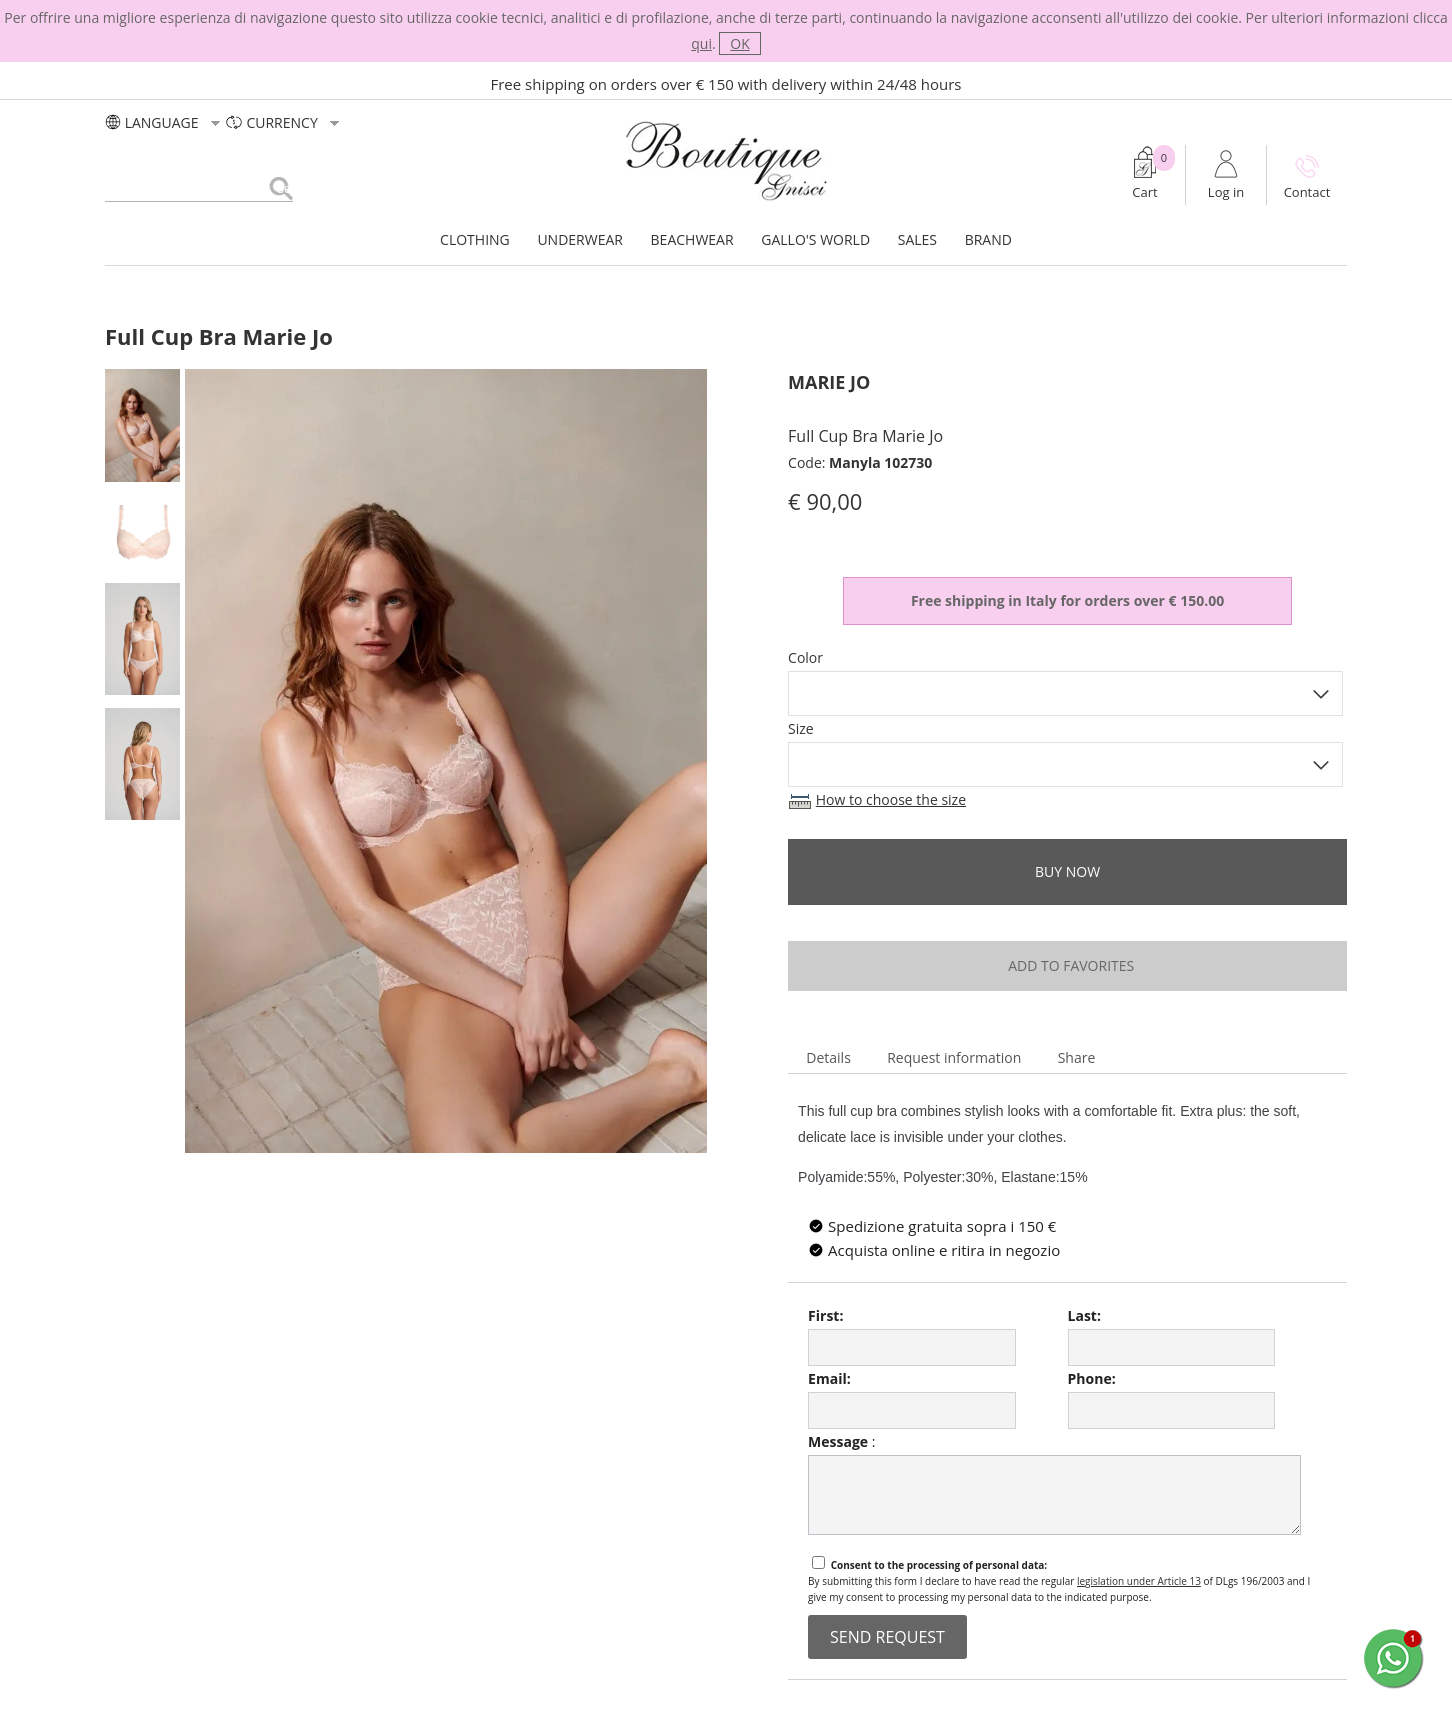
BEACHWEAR (692, 239)
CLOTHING (475, 239)
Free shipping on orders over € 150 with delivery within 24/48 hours (726, 84)
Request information (954, 1057)
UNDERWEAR (580, 239)
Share (1077, 1057)
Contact (1307, 192)
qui (701, 43)
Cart (1144, 192)
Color (805, 657)
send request (887, 1637)
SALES (917, 239)
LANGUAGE (165, 122)
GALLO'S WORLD (815, 239)
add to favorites (1067, 965)
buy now (1067, 871)
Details (828, 1057)
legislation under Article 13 (1139, 1581)
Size (801, 728)
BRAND (988, 239)
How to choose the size (891, 799)
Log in (1226, 192)
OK (739, 43)
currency (284, 122)
